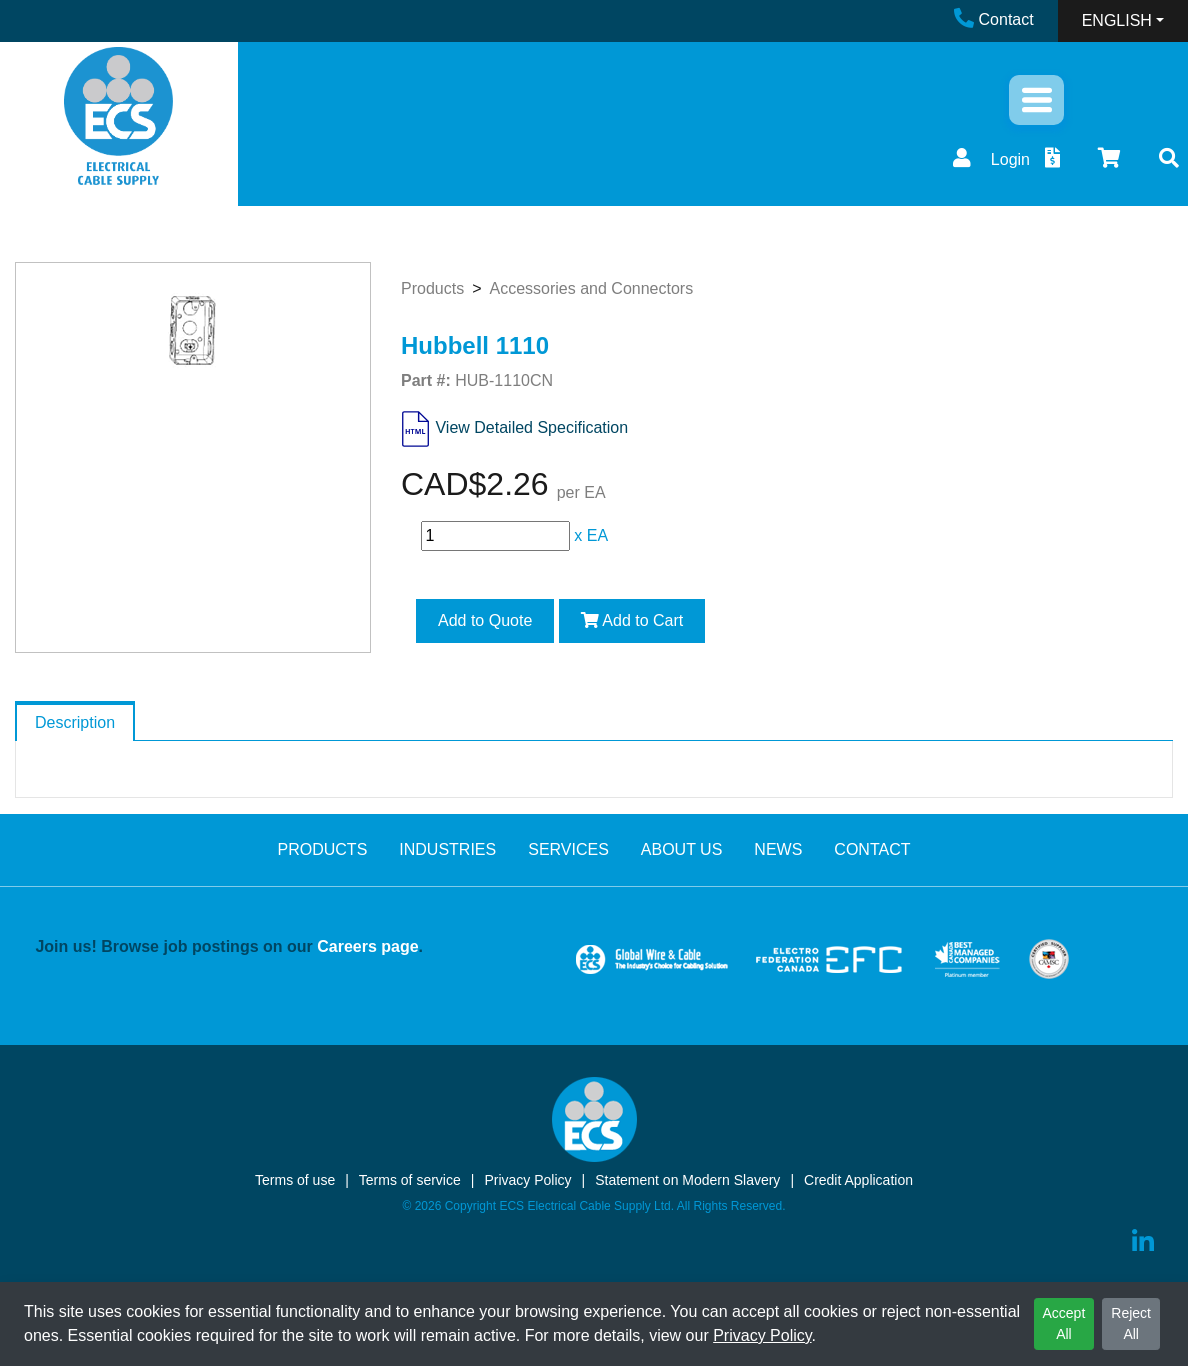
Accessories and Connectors (591, 288)
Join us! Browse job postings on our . (229, 946)
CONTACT (872, 849)
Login (989, 159)
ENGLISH (1117, 20)
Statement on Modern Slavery (687, 1180)
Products (432, 288)
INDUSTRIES (447, 849)
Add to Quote (485, 620)
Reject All (1131, 1323)
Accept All (1064, 1323)
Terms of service (410, 1180)
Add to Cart (632, 620)
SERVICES (568, 849)
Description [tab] (75, 722)
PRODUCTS (323, 849)
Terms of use (295, 1180)
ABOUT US (682, 849)
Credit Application (858, 1180)
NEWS (778, 849)
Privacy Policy (762, 1335)
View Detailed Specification (531, 427)
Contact (994, 19)
